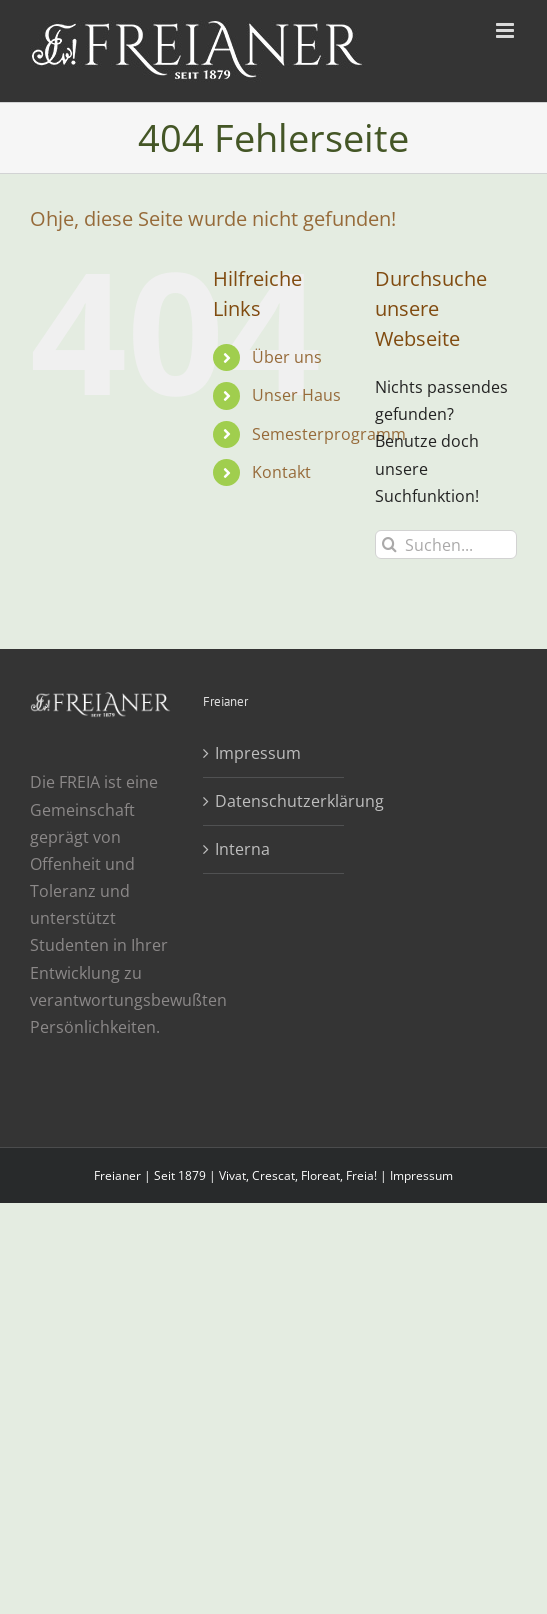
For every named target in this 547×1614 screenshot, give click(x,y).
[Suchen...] (446, 544)
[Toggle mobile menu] (506, 30)
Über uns (287, 357)
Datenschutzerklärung (274, 801)
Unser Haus (296, 395)
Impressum (258, 753)
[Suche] (389, 544)
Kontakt (281, 472)
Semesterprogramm (329, 434)
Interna (242, 849)
